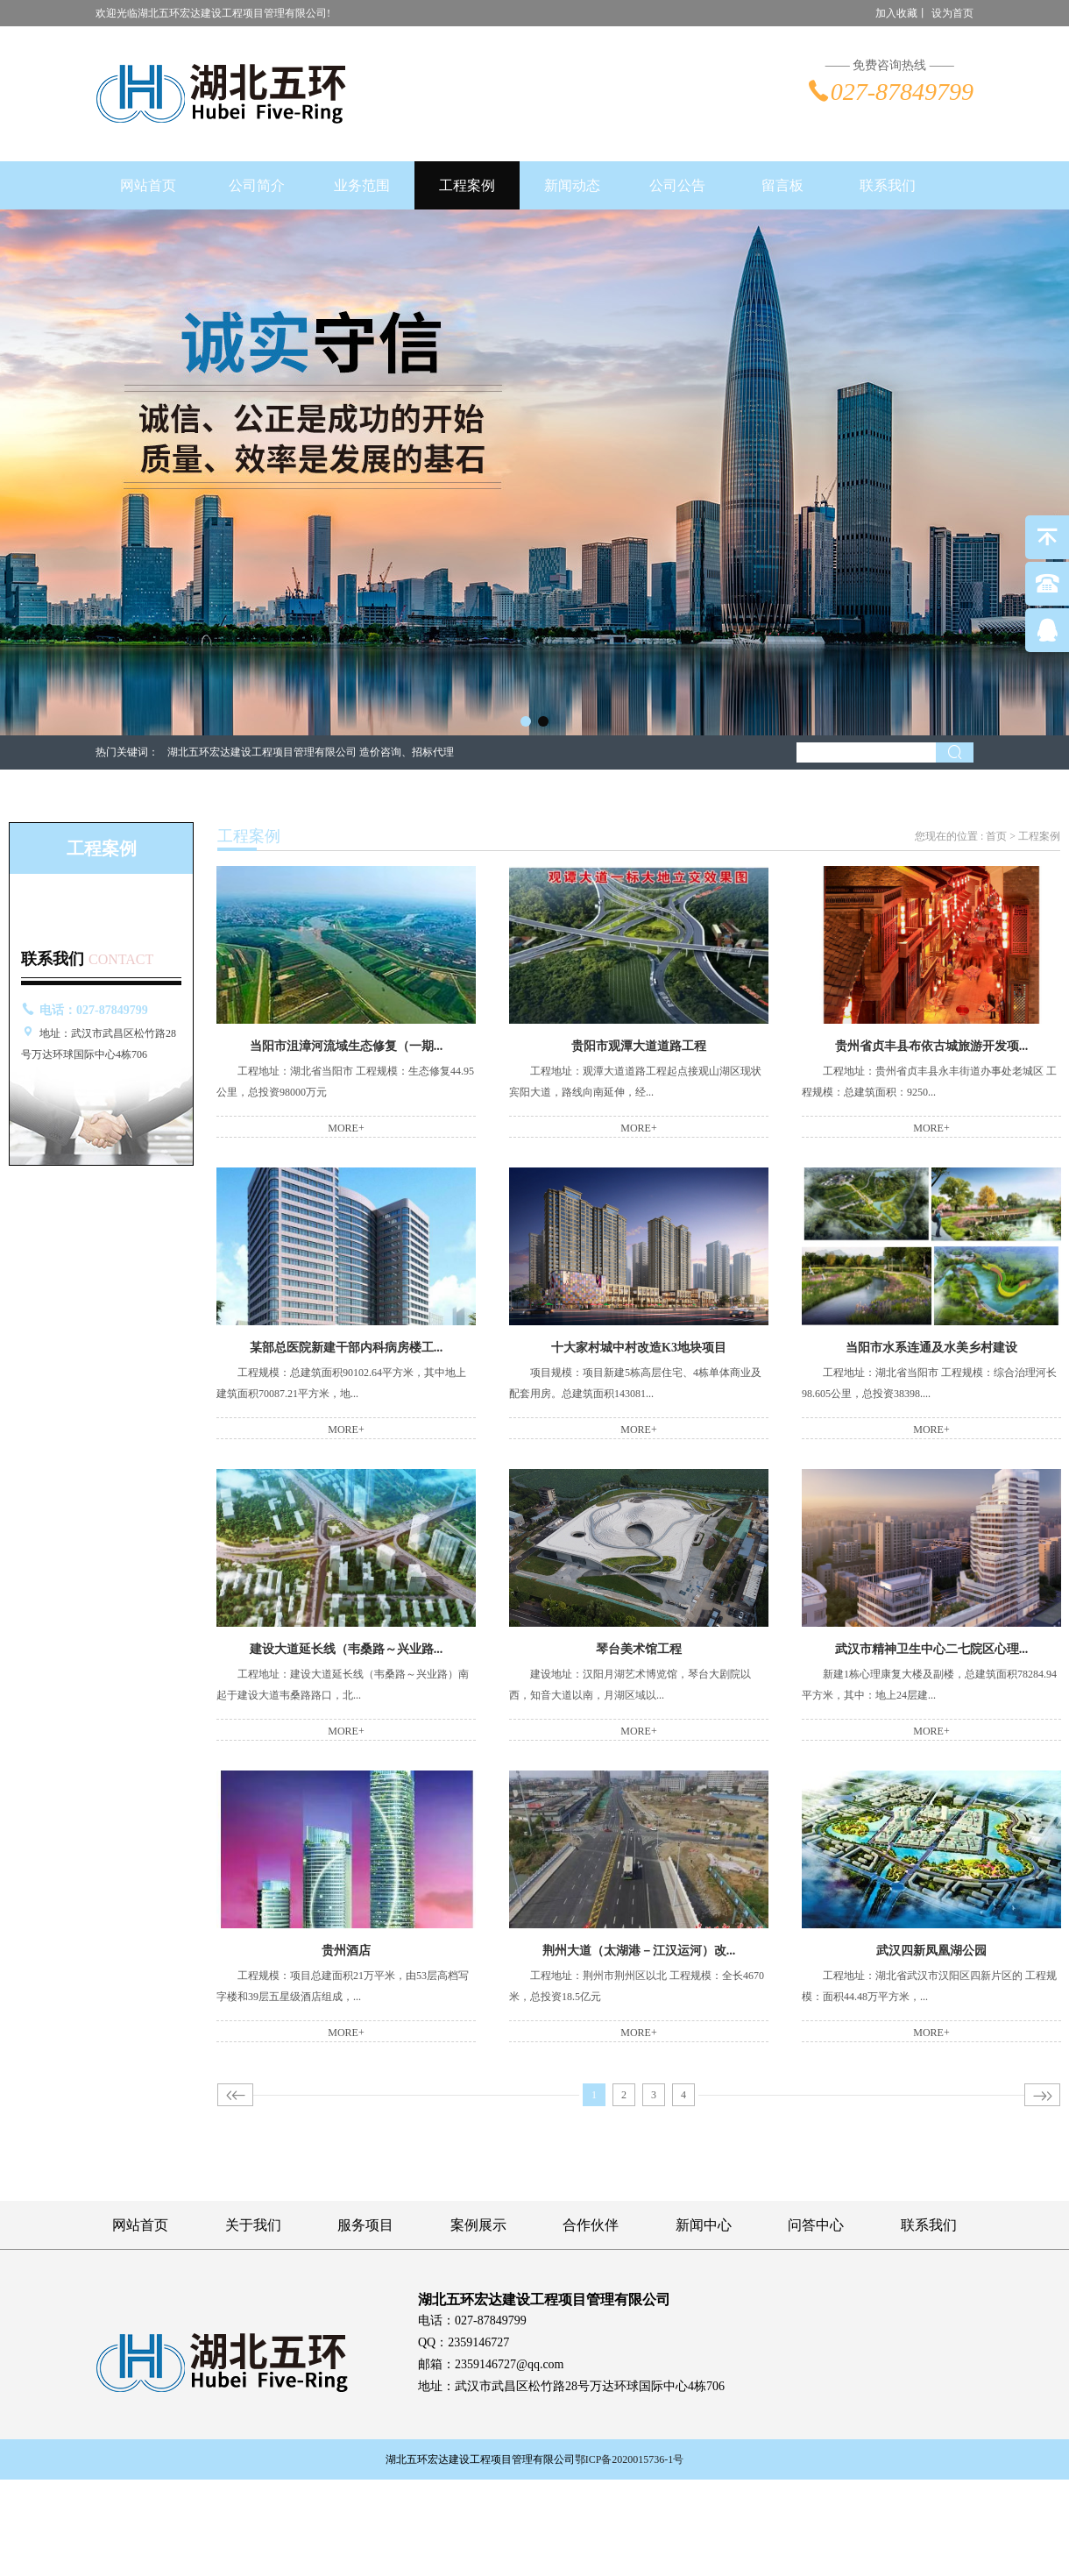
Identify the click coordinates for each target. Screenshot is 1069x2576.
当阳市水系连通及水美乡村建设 (931, 1347)
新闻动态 (572, 185)
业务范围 (362, 185)
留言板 (782, 185)
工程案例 (467, 185)
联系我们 (888, 185)
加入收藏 (896, 13)
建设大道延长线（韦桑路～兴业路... (346, 1649)
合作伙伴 (591, 2225)
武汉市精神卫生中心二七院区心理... (932, 1649)
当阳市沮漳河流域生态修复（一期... (346, 1046)
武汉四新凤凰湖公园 (931, 1950)
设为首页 (952, 13)
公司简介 (257, 185)
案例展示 (478, 2225)
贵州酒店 (346, 1950)
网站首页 (148, 185)
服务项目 (365, 2225)
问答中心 (816, 2225)
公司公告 (677, 185)
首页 (996, 836)
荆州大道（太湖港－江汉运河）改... (639, 1950)
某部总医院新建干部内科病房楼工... (346, 1347)
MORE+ (346, 1128)
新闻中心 (704, 2225)
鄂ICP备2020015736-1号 (629, 2459)
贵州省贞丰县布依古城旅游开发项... (932, 1046)
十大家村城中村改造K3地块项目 (638, 1347)
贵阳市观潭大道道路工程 (638, 1046)
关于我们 (253, 2225)
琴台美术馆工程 (639, 1649)
